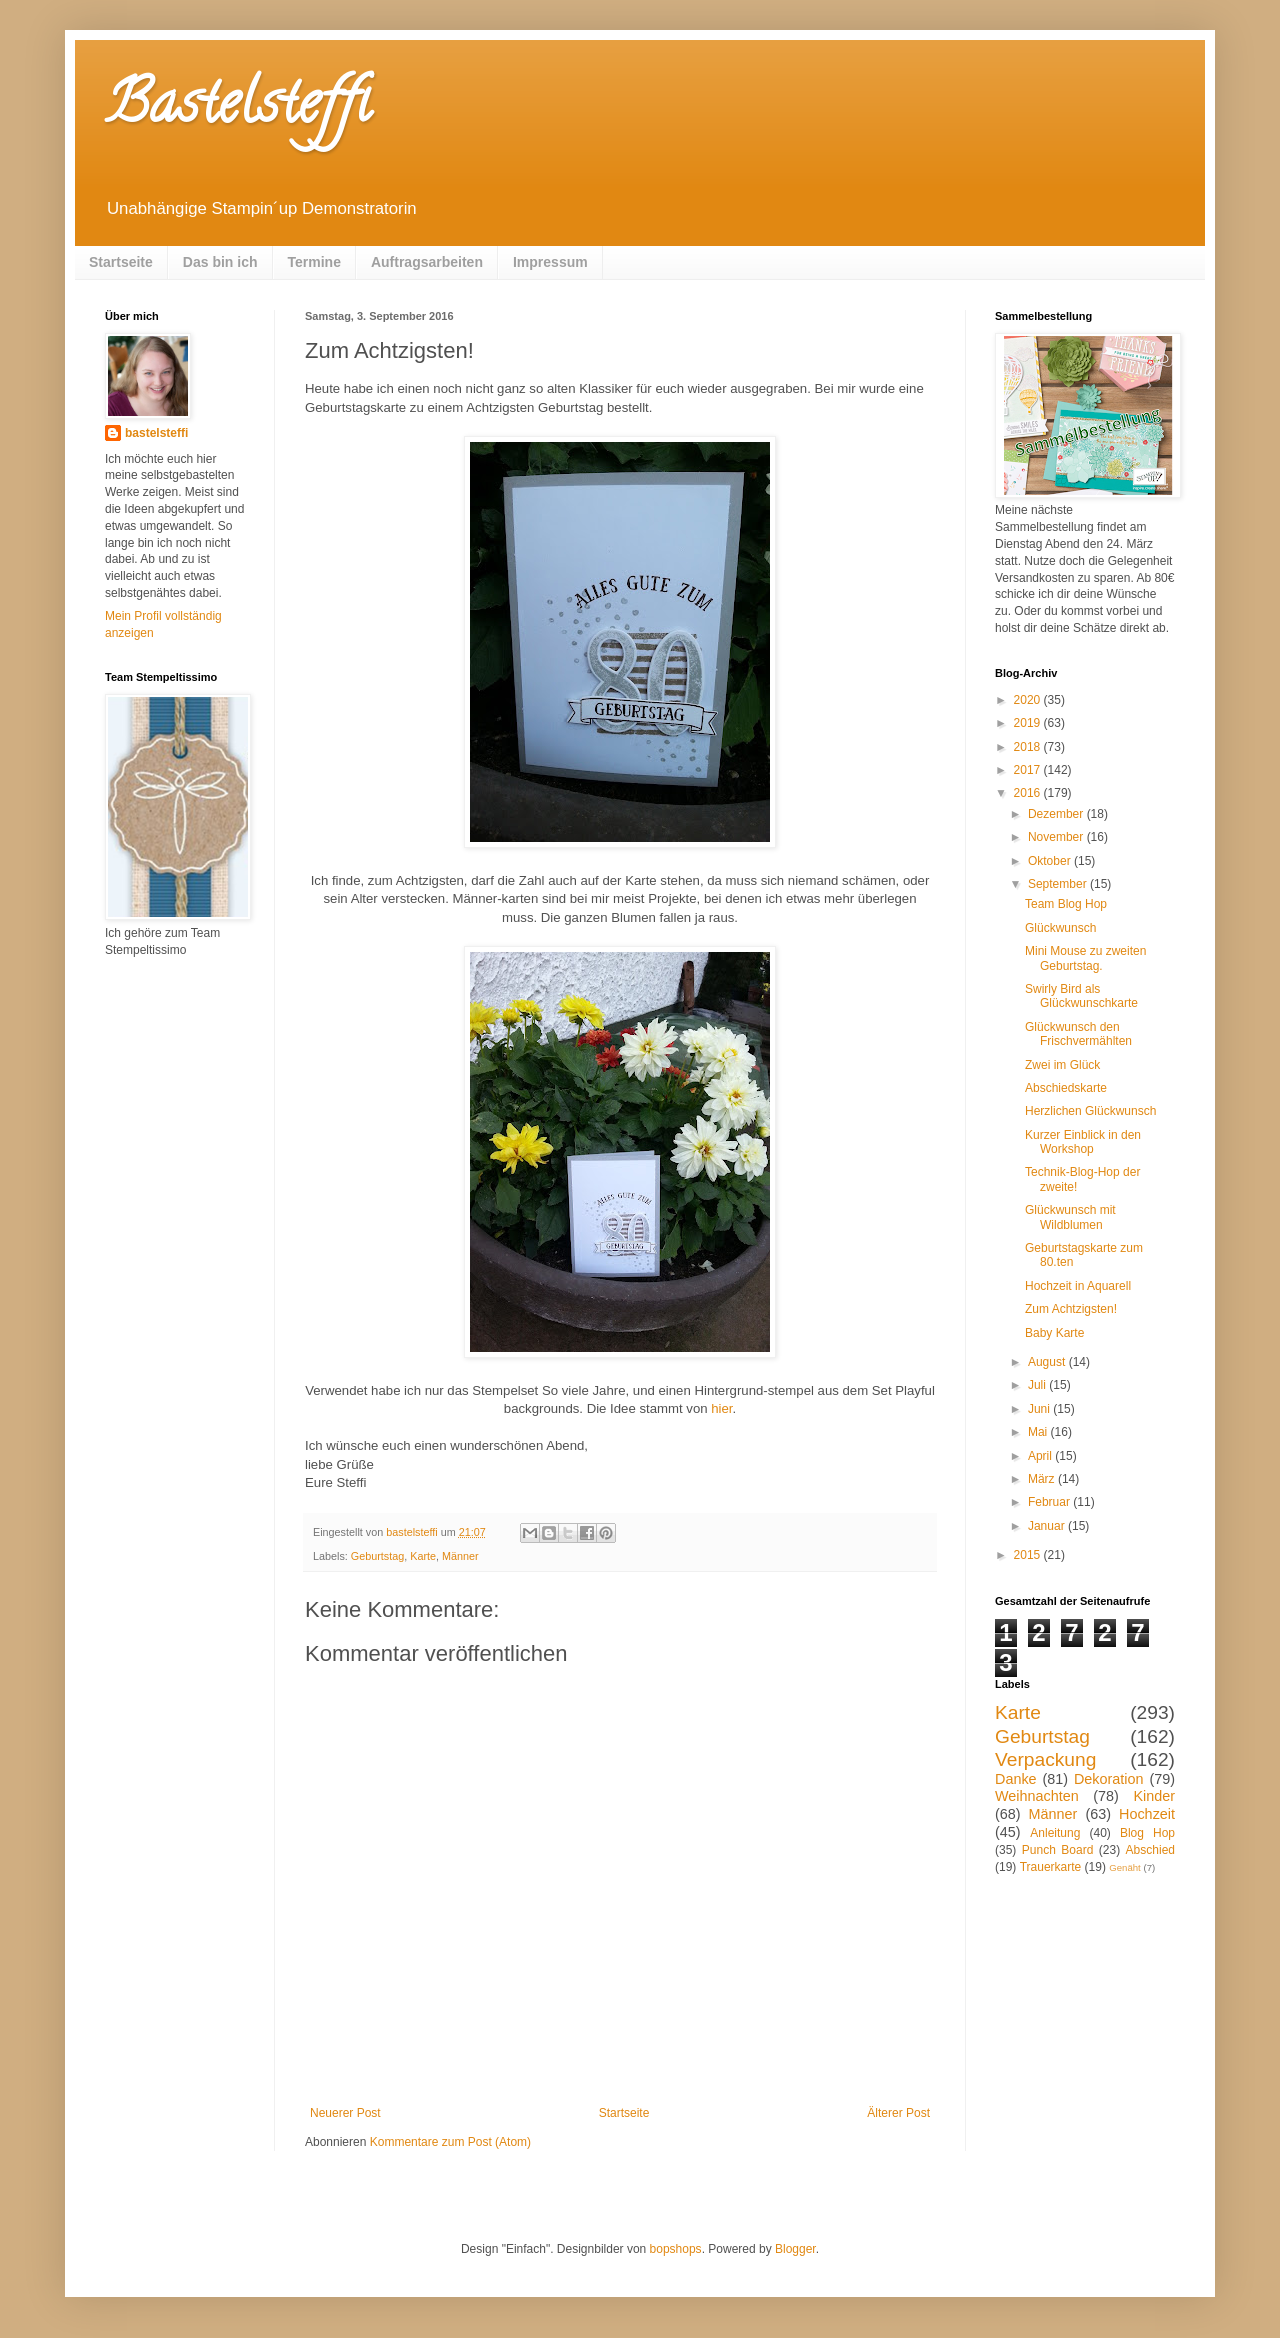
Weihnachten (1037, 1796)
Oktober (1051, 861)
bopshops (676, 2249)
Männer (460, 1556)
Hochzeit (1147, 1814)
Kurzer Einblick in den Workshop (1083, 1142)
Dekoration (1109, 1779)
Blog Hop (1147, 1833)
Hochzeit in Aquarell (1078, 1286)
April (1041, 1456)
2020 (1029, 700)
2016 (1029, 793)
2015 (1029, 1555)
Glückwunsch (1060, 928)
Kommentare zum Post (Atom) (450, 2142)
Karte (423, 1556)
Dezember (1057, 814)
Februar (1050, 1502)
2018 (1029, 747)
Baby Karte (1054, 1333)
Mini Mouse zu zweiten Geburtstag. (1085, 958)
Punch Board (1058, 1850)
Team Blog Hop (1066, 904)
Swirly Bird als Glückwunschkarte (1081, 996)
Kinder (1154, 1796)
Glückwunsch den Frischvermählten (1078, 1034)
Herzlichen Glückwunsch (1090, 1111)
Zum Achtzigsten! (1071, 1309)
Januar (1048, 1526)
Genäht (1124, 1867)
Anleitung (1055, 1833)
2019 (1029, 723)
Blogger (795, 2249)
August (1048, 1362)
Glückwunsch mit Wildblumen (1070, 1217)
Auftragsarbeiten (427, 262)
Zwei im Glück (1062, 1065)
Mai (1039, 1432)
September (1059, 884)
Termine (314, 262)
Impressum (550, 262)
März (1043, 1479)
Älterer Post (898, 2113)
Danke (1016, 1779)
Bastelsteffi (237, 109)
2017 (1029, 770)
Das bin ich (220, 262)
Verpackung (1045, 1759)
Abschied (1150, 1850)
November (1057, 837)
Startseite (121, 262)
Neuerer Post (345, 2113)
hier (721, 1408)
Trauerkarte (1051, 1867)
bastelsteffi (156, 433)
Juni (1040, 1409)
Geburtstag (377, 1556)
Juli (1038, 1385)
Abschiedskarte (1066, 1088)
